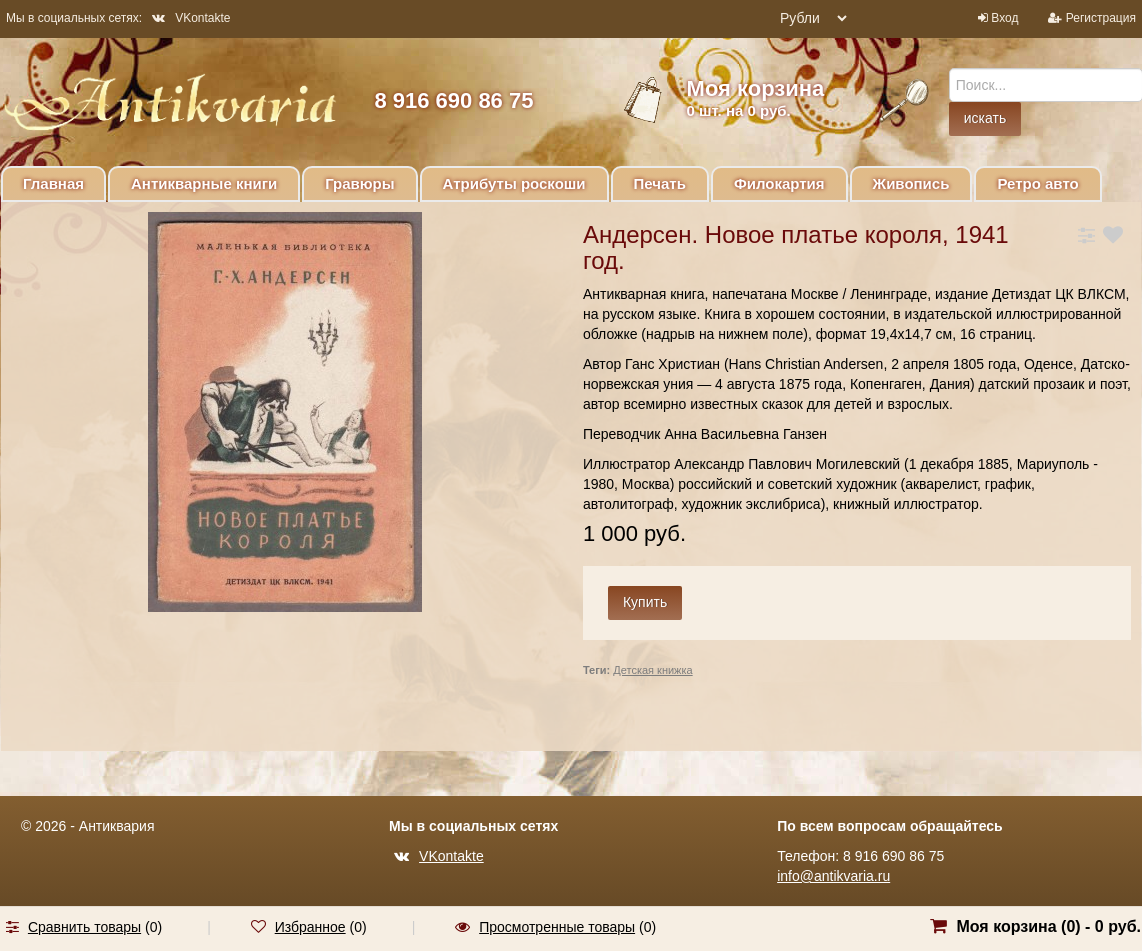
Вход (1004, 18)
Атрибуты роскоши (514, 183)
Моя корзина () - (1048, 926)
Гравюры (359, 183)
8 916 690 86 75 (453, 100)
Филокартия (779, 183)
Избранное (310, 927)
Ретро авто (1037, 183)
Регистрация (1101, 18)
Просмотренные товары (557, 927)
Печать (660, 183)
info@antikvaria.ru (833, 876)
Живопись (911, 183)
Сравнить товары (84, 927)
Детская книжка (652, 670)
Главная (53, 183)
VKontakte (191, 18)
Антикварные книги (204, 183)
